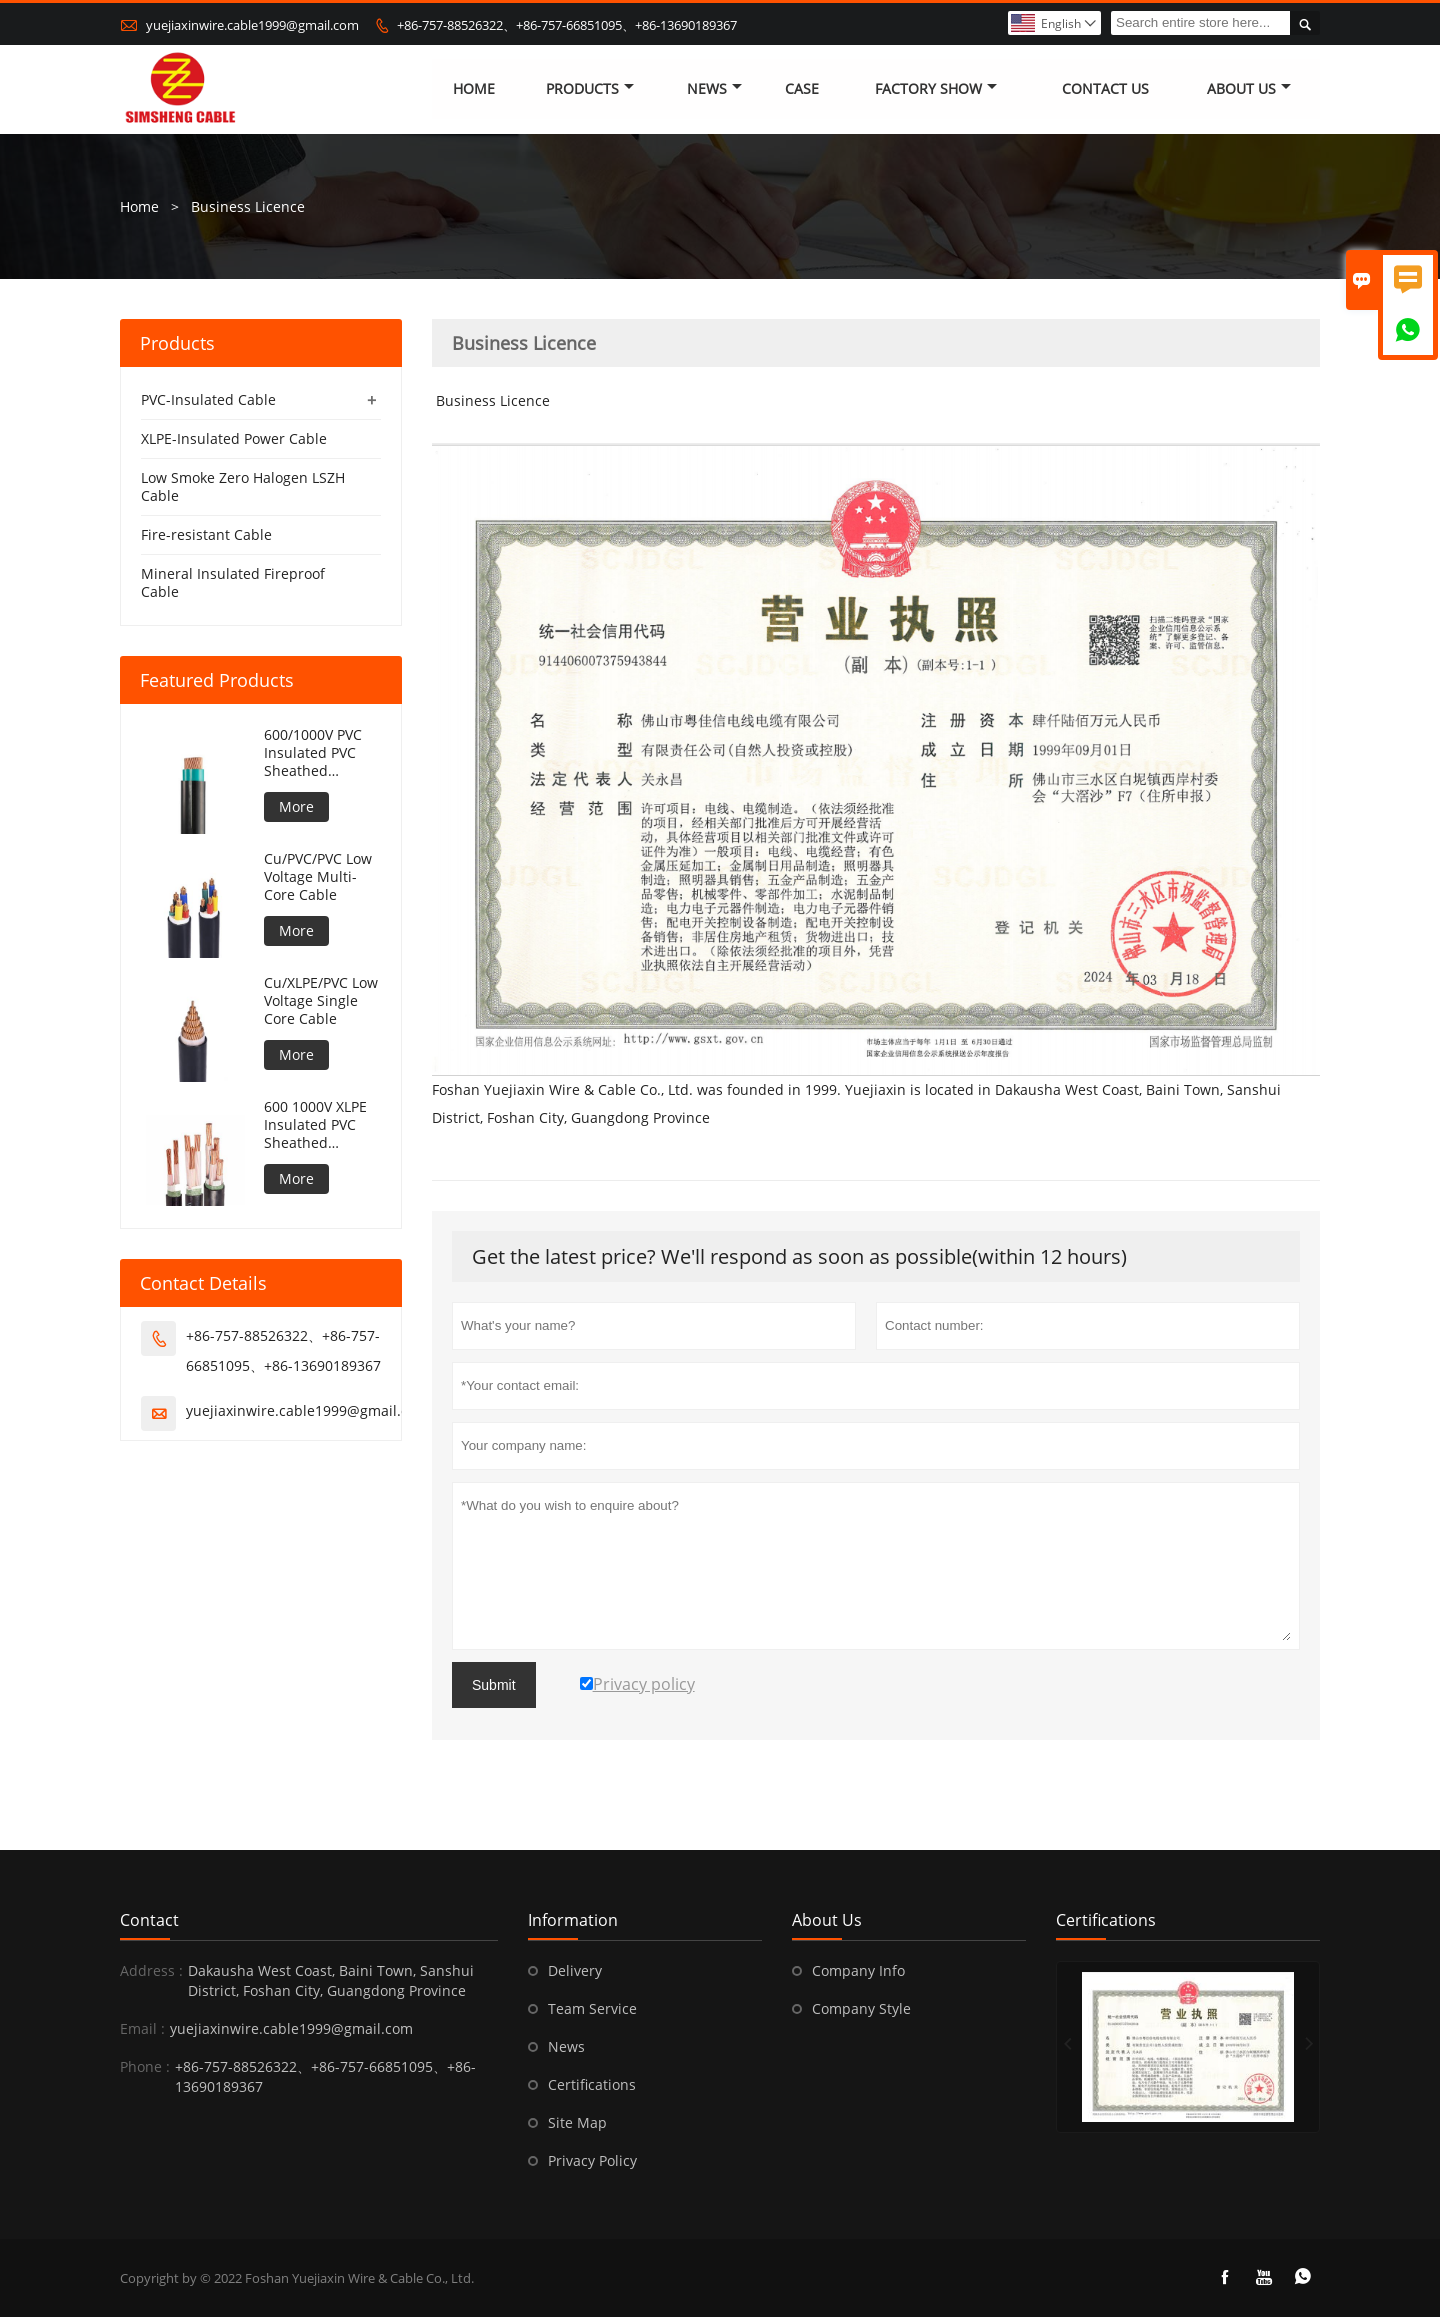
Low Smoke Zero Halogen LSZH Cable (243, 486)
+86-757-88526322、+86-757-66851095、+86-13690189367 (567, 25)
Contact (149, 1920)
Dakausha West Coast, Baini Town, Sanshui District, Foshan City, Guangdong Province (331, 1980)
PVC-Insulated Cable (208, 399)
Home (474, 89)
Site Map (577, 2122)
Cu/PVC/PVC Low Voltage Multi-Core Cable (318, 877)
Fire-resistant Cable (206, 534)
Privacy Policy (592, 2160)
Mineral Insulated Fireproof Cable (233, 582)
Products (590, 89)
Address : (151, 1970)
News (714, 89)
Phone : (145, 2066)
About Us (1249, 89)
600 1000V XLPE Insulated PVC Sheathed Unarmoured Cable (315, 1125)
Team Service (592, 2008)
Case (802, 89)
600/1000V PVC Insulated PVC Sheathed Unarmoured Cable (313, 753)
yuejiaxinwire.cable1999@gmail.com (252, 25)
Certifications (592, 2084)
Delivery (575, 1970)
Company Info (858, 1970)
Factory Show (936, 89)
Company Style (861, 2008)
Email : (142, 2028)
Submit (494, 1685)
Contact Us (1105, 89)
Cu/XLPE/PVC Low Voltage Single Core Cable (321, 1001)
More (296, 806)
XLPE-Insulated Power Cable (234, 438)
